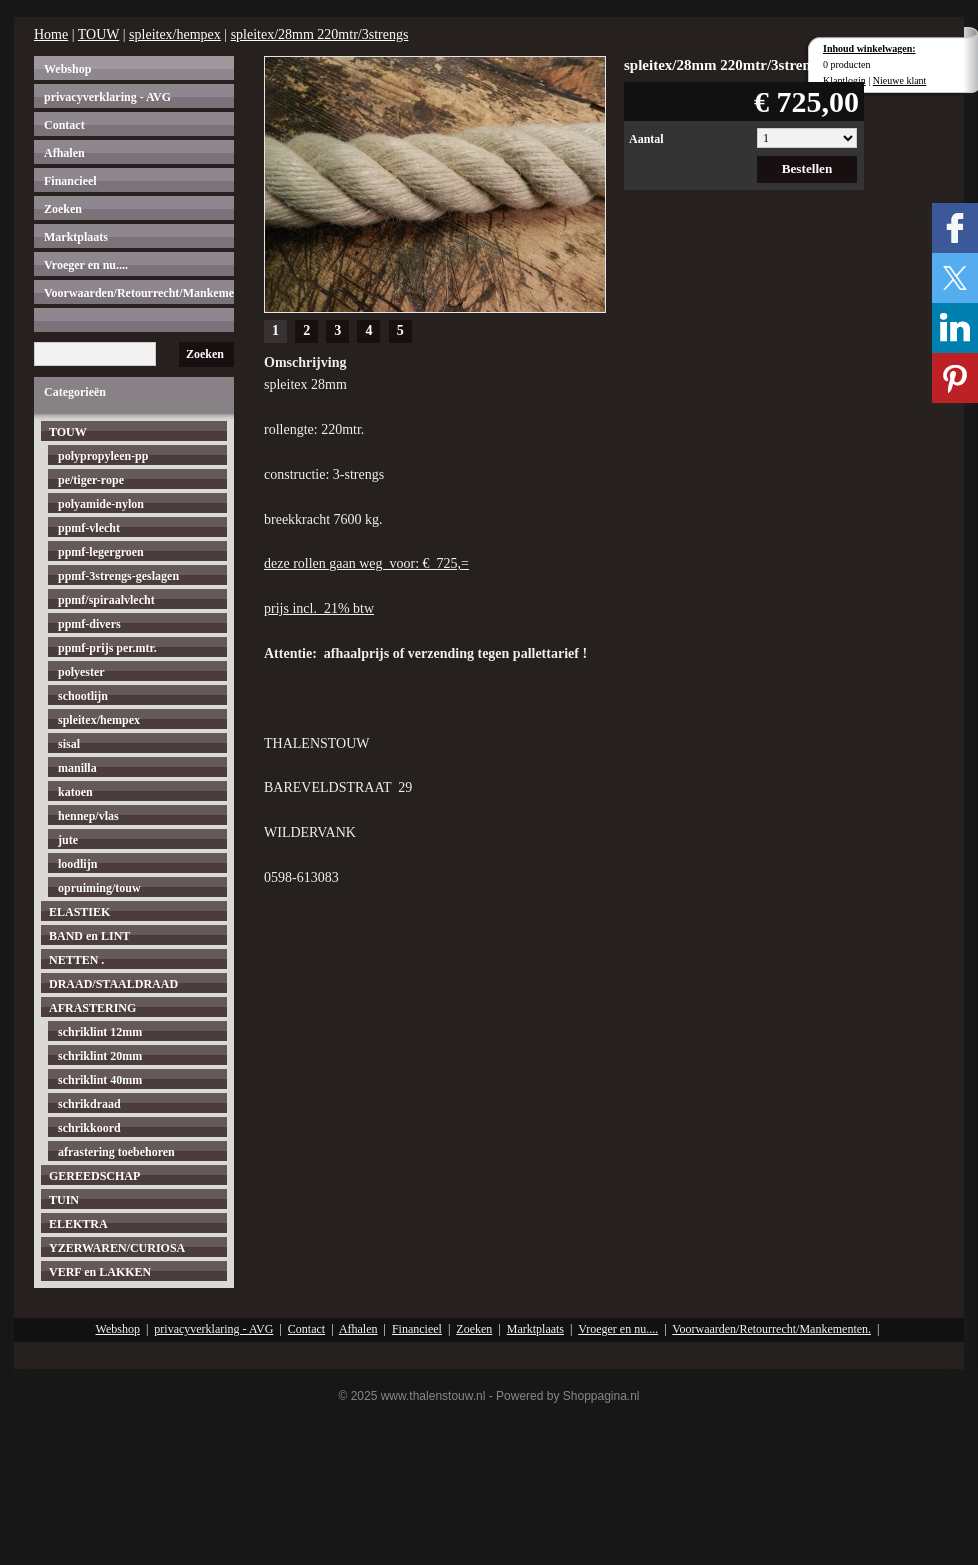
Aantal (646, 139)
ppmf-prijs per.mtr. (107, 648)
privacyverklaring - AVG (107, 97)
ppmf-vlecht (89, 528)
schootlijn (83, 696)
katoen (75, 792)
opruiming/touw (99, 888)
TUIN (64, 1200)
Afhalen (64, 153)
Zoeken (63, 209)
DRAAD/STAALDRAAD (113, 984)
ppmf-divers (89, 624)
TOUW (98, 34)
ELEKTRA (78, 1224)
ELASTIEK (79, 912)
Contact (64, 125)
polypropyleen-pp (103, 456)
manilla (77, 768)
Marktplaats (76, 237)
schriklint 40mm (100, 1080)
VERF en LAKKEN (100, 1272)
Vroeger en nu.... (86, 265)
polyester (81, 672)
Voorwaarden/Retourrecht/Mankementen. (139, 293)
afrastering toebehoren (116, 1152)
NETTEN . (76, 960)
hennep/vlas (88, 816)
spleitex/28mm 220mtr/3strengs (320, 34)
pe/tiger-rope (91, 480)
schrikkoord (89, 1128)
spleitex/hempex (175, 34)
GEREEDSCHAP (94, 1176)
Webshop (67, 69)
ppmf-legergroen (101, 552)
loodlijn (77, 864)
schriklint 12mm (100, 1032)
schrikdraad (89, 1104)
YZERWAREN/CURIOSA (117, 1248)
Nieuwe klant (900, 80)
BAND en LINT (89, 936)
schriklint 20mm (100, 1056)
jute (68, 840)
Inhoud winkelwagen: (869, 48)
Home (51, 34)
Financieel (70, 181)
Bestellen (807, 168)
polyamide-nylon (101, 504)
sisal (69, 744)
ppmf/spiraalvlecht (106, 600)
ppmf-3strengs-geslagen (118, 576)
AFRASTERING (92, 1008)
